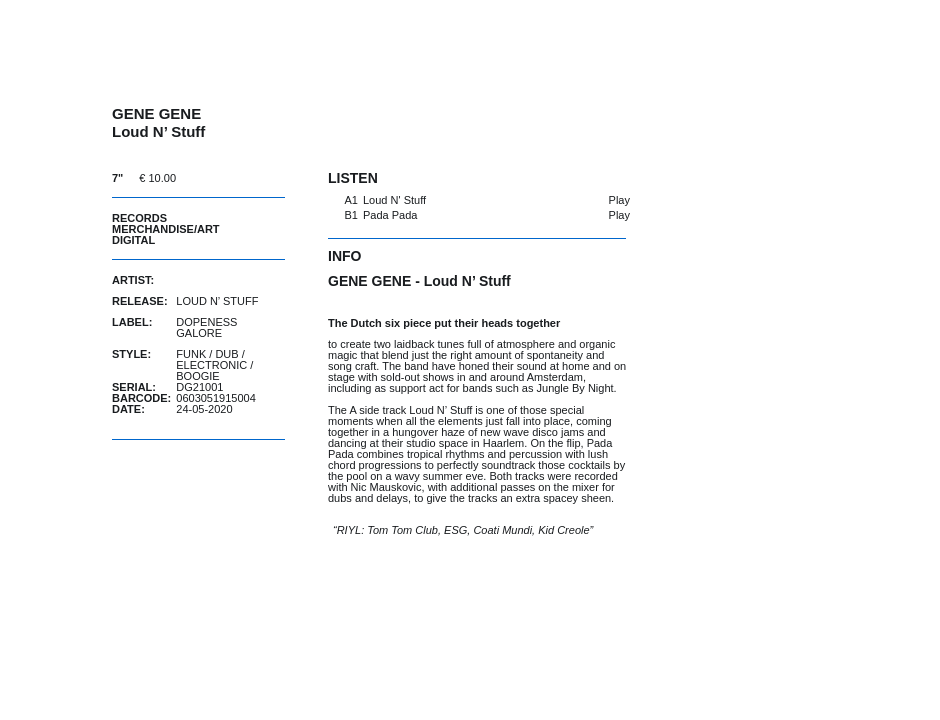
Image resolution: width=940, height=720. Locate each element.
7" (117, 178)
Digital (133, 240)
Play (619, 200)
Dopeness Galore (206, 327)
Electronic (211, 365)
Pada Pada (390, 215)
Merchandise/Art (166, 229)
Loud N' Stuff (394, 200)
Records (139, 218)
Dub (226, 354)
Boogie (197, 376)
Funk (191, 354)
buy (235, 177)
